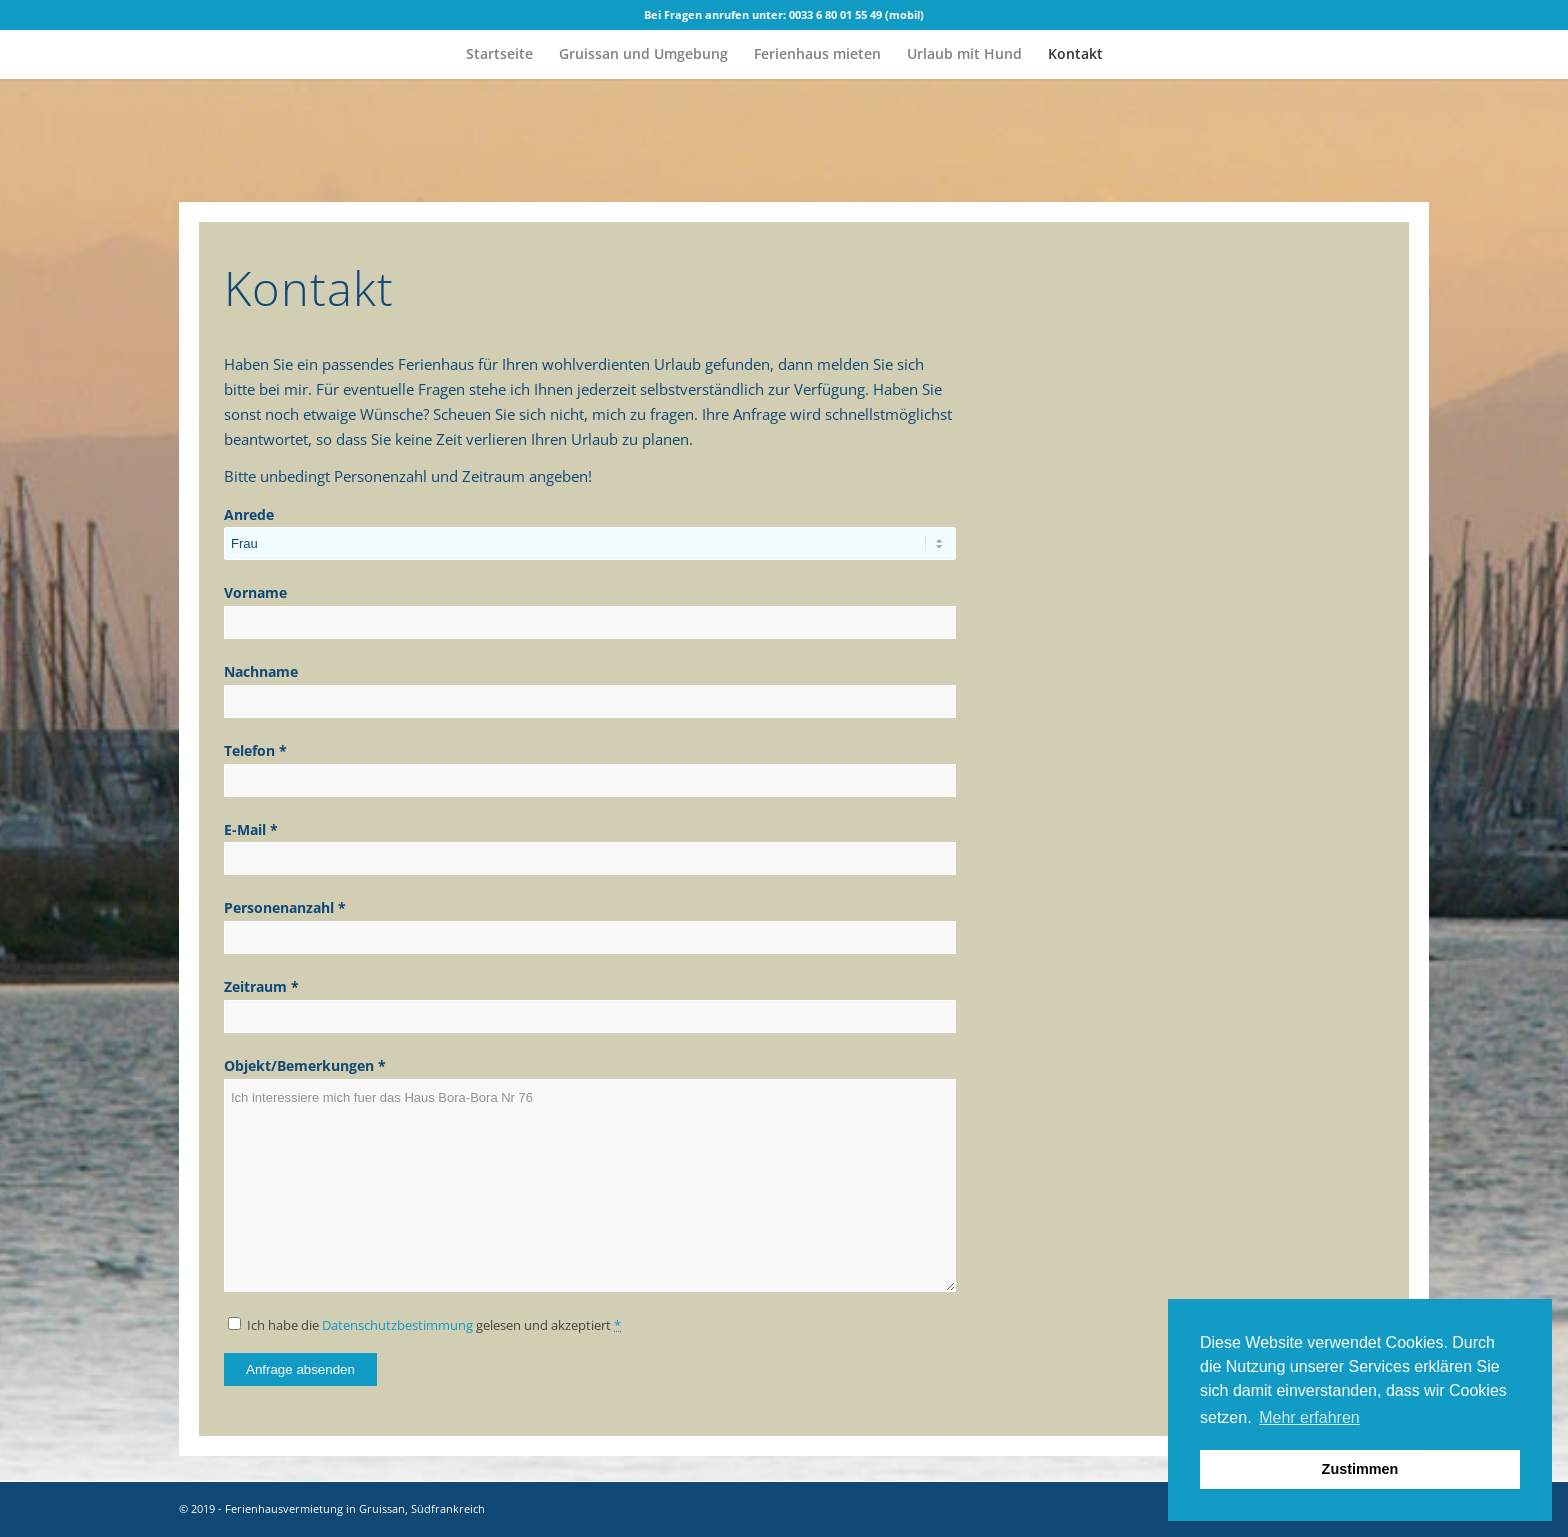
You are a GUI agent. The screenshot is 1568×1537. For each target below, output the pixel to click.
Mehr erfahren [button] (1309, 1417)
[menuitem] (499, 54)
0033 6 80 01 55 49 (835, 14)
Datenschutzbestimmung (397, 1325)
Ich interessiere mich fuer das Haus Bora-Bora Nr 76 (590, 1185)
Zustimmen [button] (1360, 1469)
